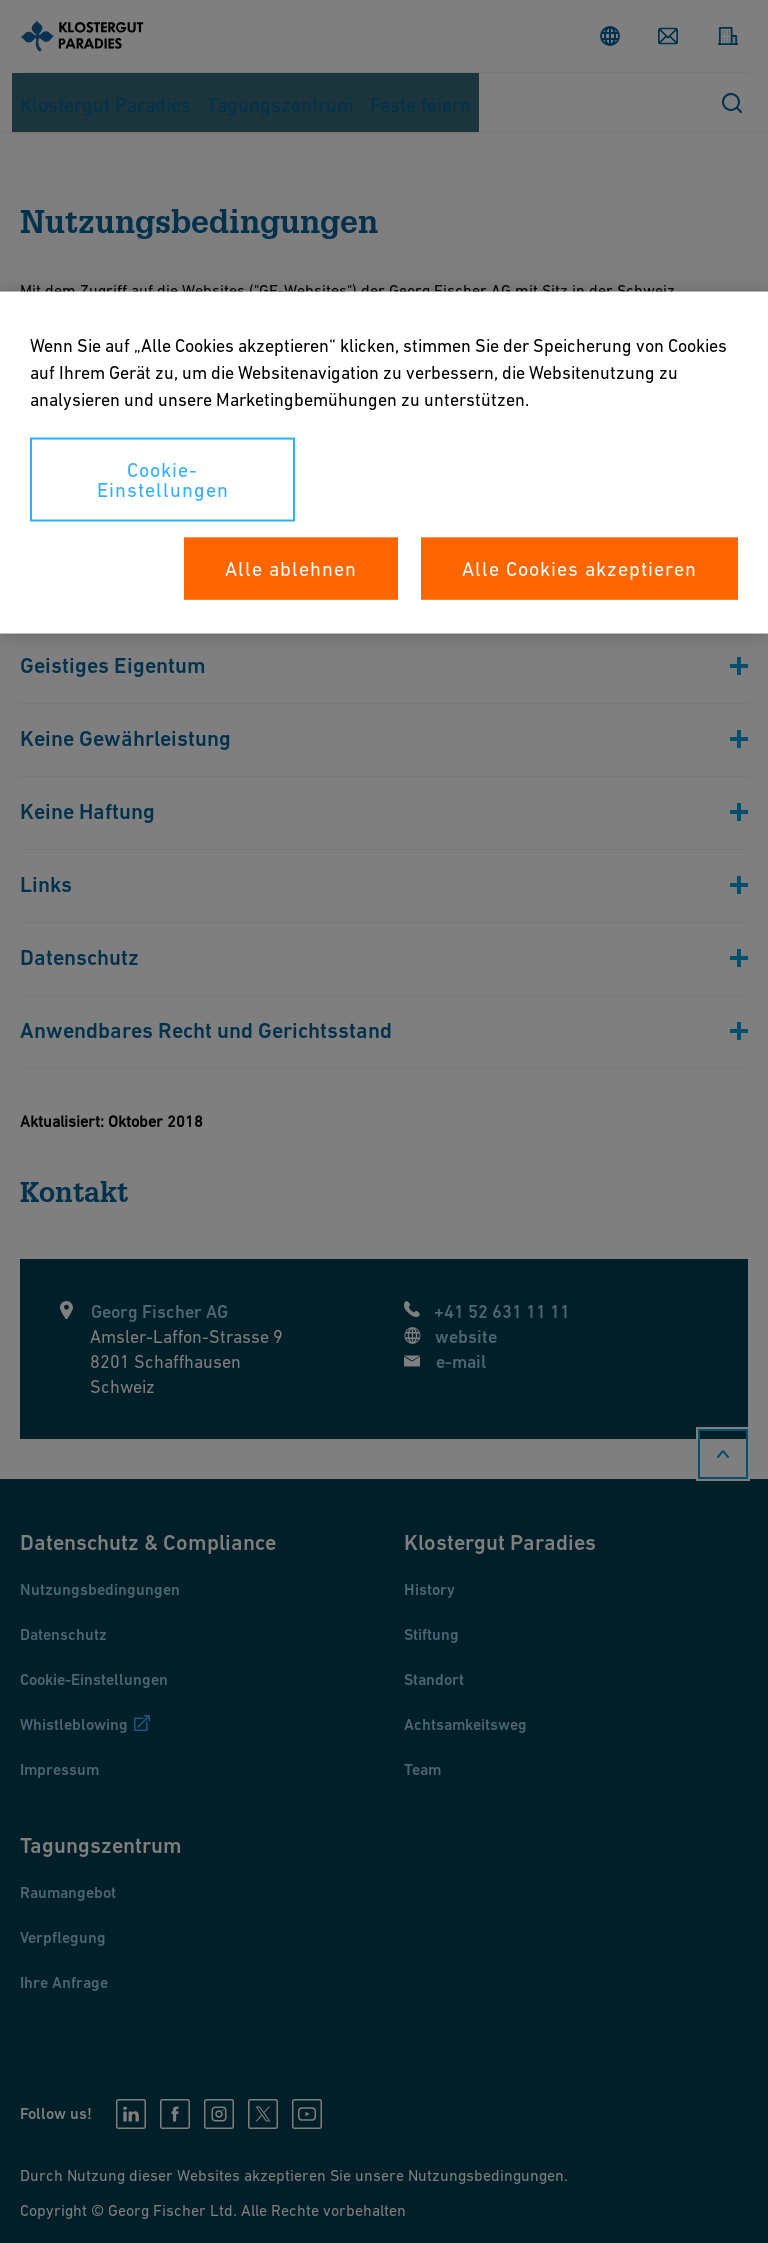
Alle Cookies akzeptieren (579, 569)
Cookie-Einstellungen (163, 480)
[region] (384, 463)
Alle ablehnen (291, 569)
